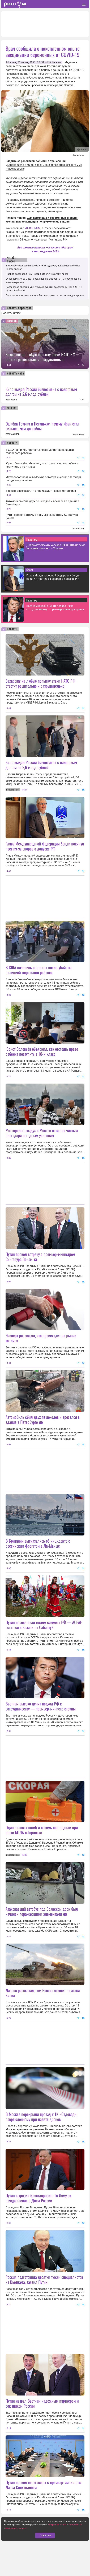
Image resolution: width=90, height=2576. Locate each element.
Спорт (29, 570)
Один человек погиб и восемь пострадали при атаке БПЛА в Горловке (42, 1829)
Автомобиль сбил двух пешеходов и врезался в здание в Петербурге (42, 503)
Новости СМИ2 (11, 313)
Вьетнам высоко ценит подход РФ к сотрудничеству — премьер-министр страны (55, 607)
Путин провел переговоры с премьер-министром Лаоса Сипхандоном (44, 2484)
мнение (11, 408)
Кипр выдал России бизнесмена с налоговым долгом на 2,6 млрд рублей (41, 391)
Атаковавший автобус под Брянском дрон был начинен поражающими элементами (42, 1911)
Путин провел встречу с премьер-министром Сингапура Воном (42, 516)
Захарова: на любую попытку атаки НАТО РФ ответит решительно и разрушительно (40, 357)
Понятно (45, 2535)
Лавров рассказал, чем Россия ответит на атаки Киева (37, 273)
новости (12, 443)
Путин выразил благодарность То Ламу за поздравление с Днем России (38, 2198)
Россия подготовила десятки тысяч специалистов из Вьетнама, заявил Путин (44, 2279)
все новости (12, 400)
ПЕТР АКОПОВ (13, 434)
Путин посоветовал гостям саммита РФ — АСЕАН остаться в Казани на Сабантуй (44, 1624)
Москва (11, 62)
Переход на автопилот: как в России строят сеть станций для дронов (45, 295)
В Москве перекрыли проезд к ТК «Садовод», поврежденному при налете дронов (41, 2116)
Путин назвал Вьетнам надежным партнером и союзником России (42, 2403)
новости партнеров (19, 308)
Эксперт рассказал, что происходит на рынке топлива (41, 490)
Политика (31, 539)
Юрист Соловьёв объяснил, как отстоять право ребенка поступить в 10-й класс (42, 465)
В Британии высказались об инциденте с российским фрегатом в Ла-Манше (38, 1543)
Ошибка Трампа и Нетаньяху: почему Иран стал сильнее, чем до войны (42, 426)
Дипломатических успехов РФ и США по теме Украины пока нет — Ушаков (55, 546)
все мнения (78, 434)
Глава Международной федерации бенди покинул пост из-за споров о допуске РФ (53, 577)
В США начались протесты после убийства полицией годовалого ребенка (40, 451)
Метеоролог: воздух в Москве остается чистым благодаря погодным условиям (44, 478)
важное (11, 321)
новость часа (15, 373)
